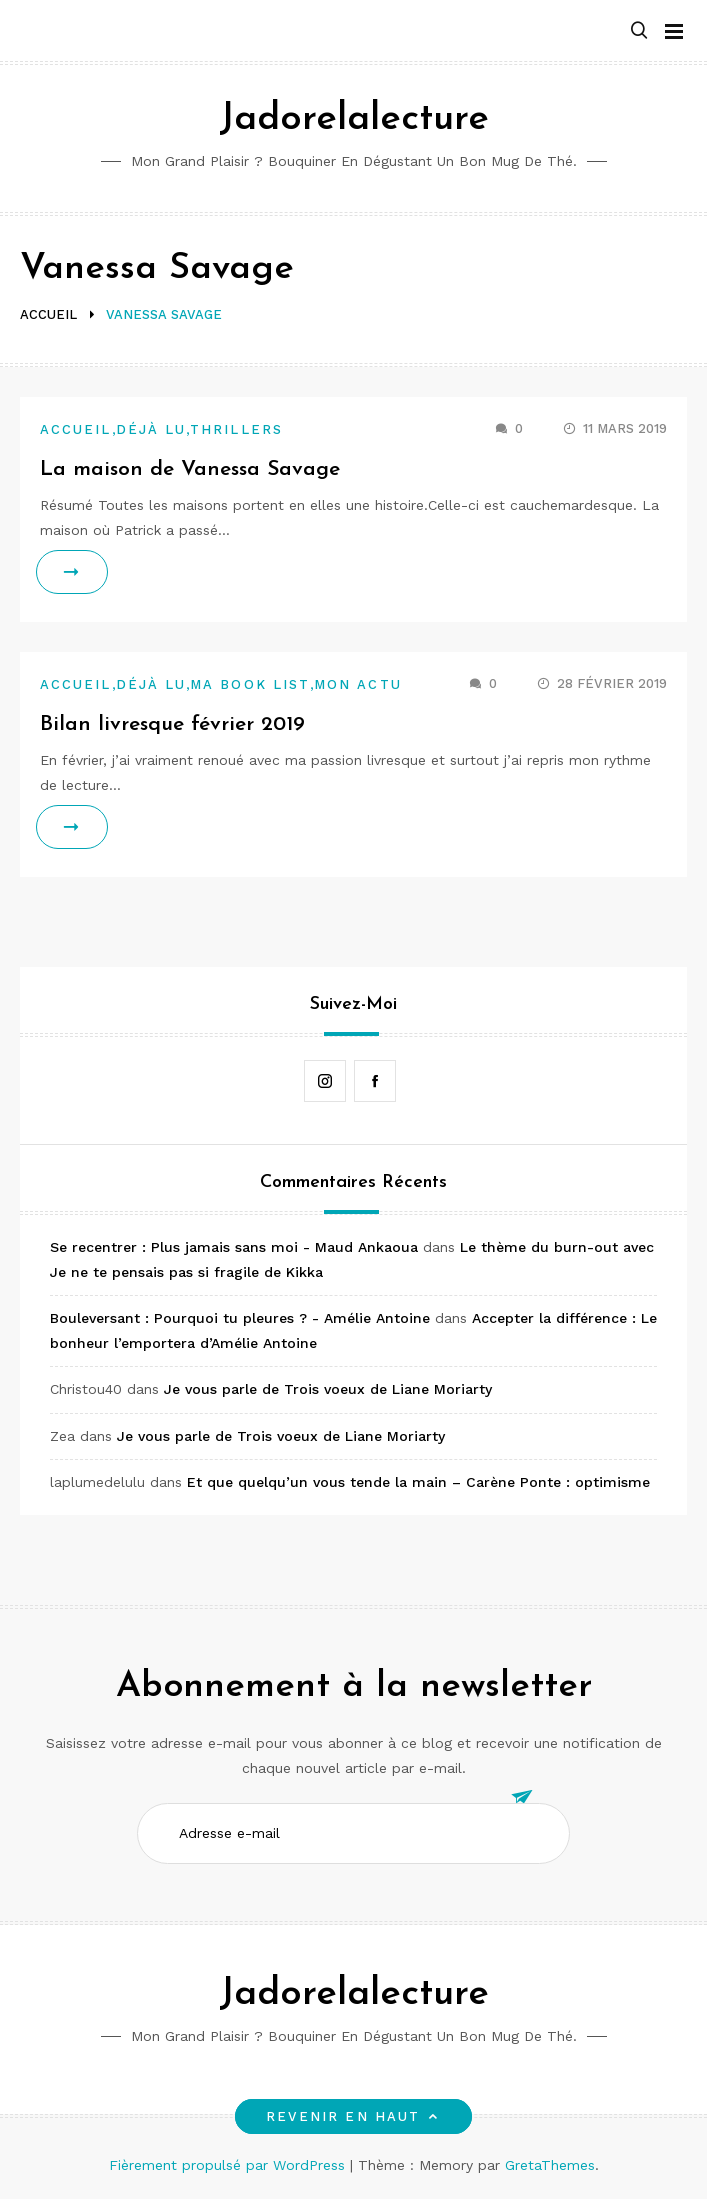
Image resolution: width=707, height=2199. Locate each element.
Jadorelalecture (354, 119)
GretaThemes (550, 2165)
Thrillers (236, 429)
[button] (639, 31)
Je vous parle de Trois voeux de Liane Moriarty (328, 1389)
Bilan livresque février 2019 (172, 724)
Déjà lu (151, 429)
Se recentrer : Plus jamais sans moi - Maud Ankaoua (234, 1247)
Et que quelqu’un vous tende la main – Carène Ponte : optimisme (418, 1482)
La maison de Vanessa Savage (190, 469)
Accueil (76, 429)
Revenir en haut (353, 2116)
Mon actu (358, 684)
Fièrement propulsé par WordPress (229, 2165)
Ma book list (250, 684)
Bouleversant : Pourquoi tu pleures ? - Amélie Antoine (240, 1318)
